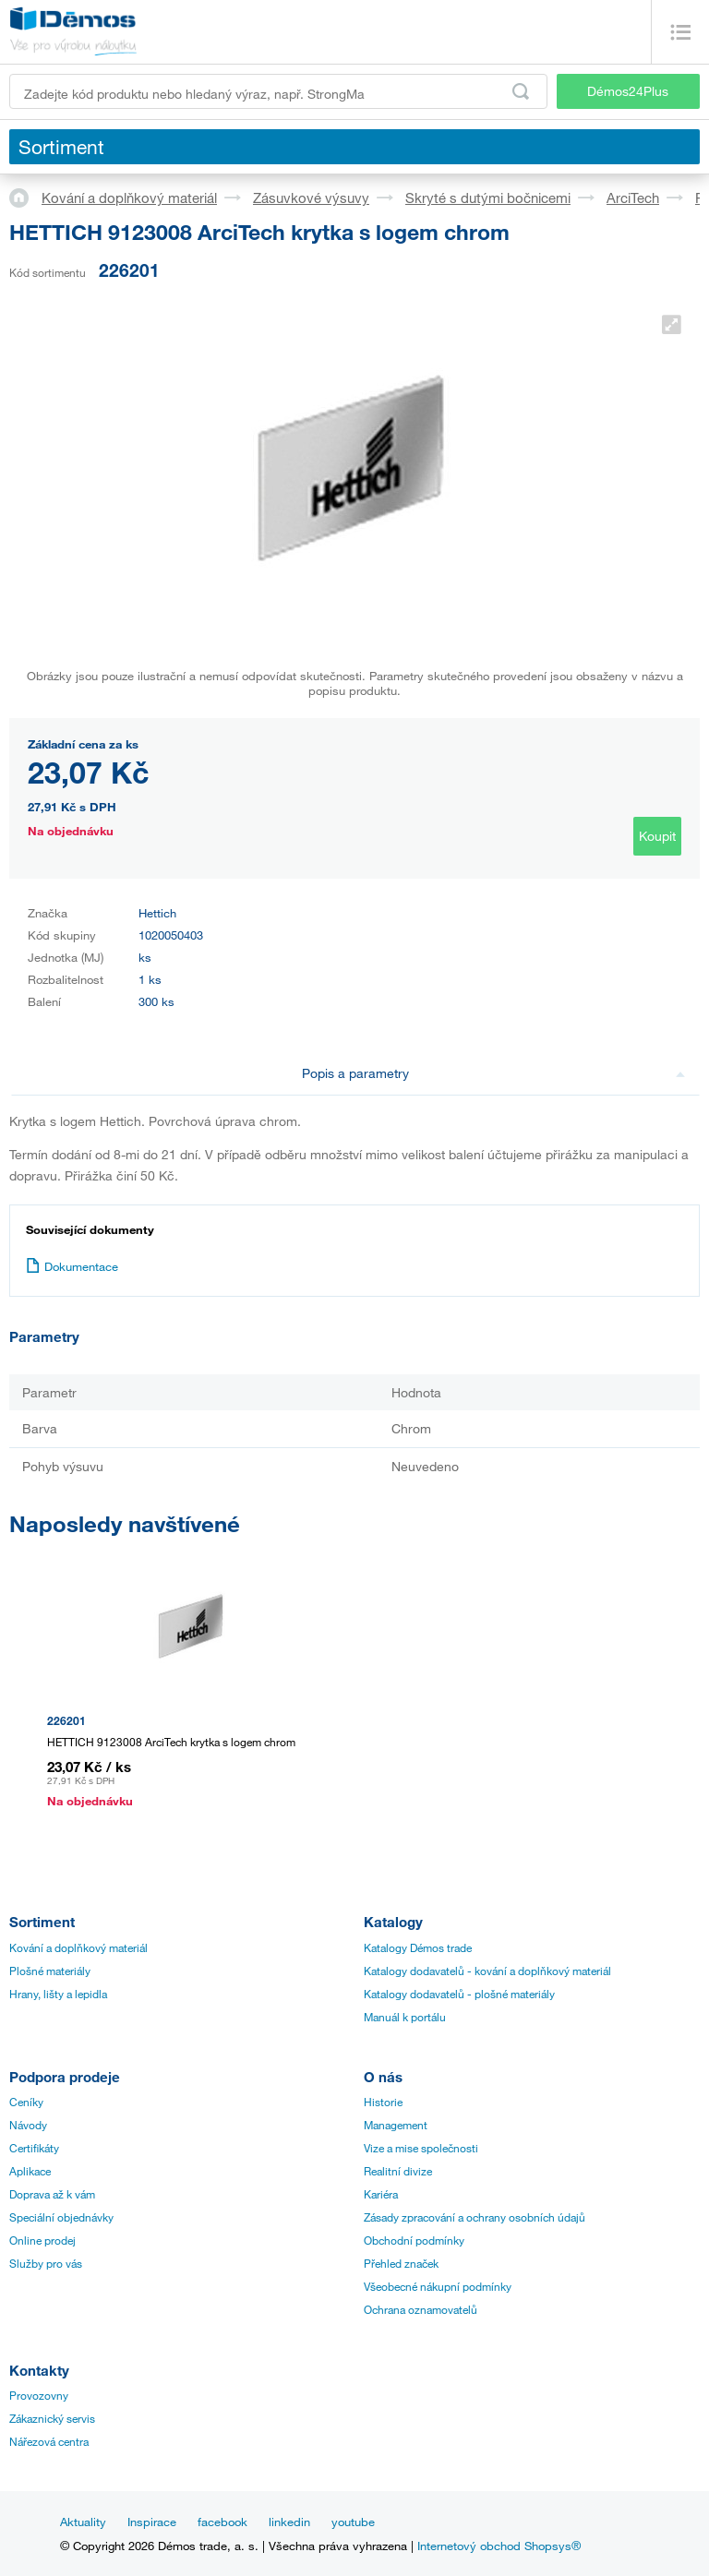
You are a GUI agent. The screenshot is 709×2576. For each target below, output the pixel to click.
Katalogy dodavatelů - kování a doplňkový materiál (487, 1970)
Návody (28, 2124)
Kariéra (381, 2194)
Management (395, 2124)
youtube (353, 2521)
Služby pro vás (45, 2263)
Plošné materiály (49, 1970)
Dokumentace (72, 1266)
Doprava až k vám (52, 2194)
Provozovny (38, 2395)
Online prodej (42, 2240)
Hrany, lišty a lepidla (58, 1993)
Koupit (657, 836)
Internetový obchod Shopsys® (499, 2545)
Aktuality (83, 2521)
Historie (383, 2101)
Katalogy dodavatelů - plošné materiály (459, 1993)
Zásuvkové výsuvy (311, 197)
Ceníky (26, 2101)
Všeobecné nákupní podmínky (437, 2286)
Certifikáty (34, 2147)
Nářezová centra (49, 2441)
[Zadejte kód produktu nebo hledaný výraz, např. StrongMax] (278, 91)
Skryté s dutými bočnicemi (488, 197)
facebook (222, 2521)
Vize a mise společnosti (421, 2147)
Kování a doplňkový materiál (129, 197)
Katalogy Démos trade (418, 1947)
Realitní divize (398, 2170)
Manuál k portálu (405, 2016)
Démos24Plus (627, 91)
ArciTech (633, 197)
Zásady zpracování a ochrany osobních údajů (474, 2217)
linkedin (289, 2521)
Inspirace (151, 2521)
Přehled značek (401, 2263)
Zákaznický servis (52, 2418)
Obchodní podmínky (414, 2240)
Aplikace (30, 2170)
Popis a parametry (493, 1073)
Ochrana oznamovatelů (420, 2309)
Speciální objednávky (61, 2217)
